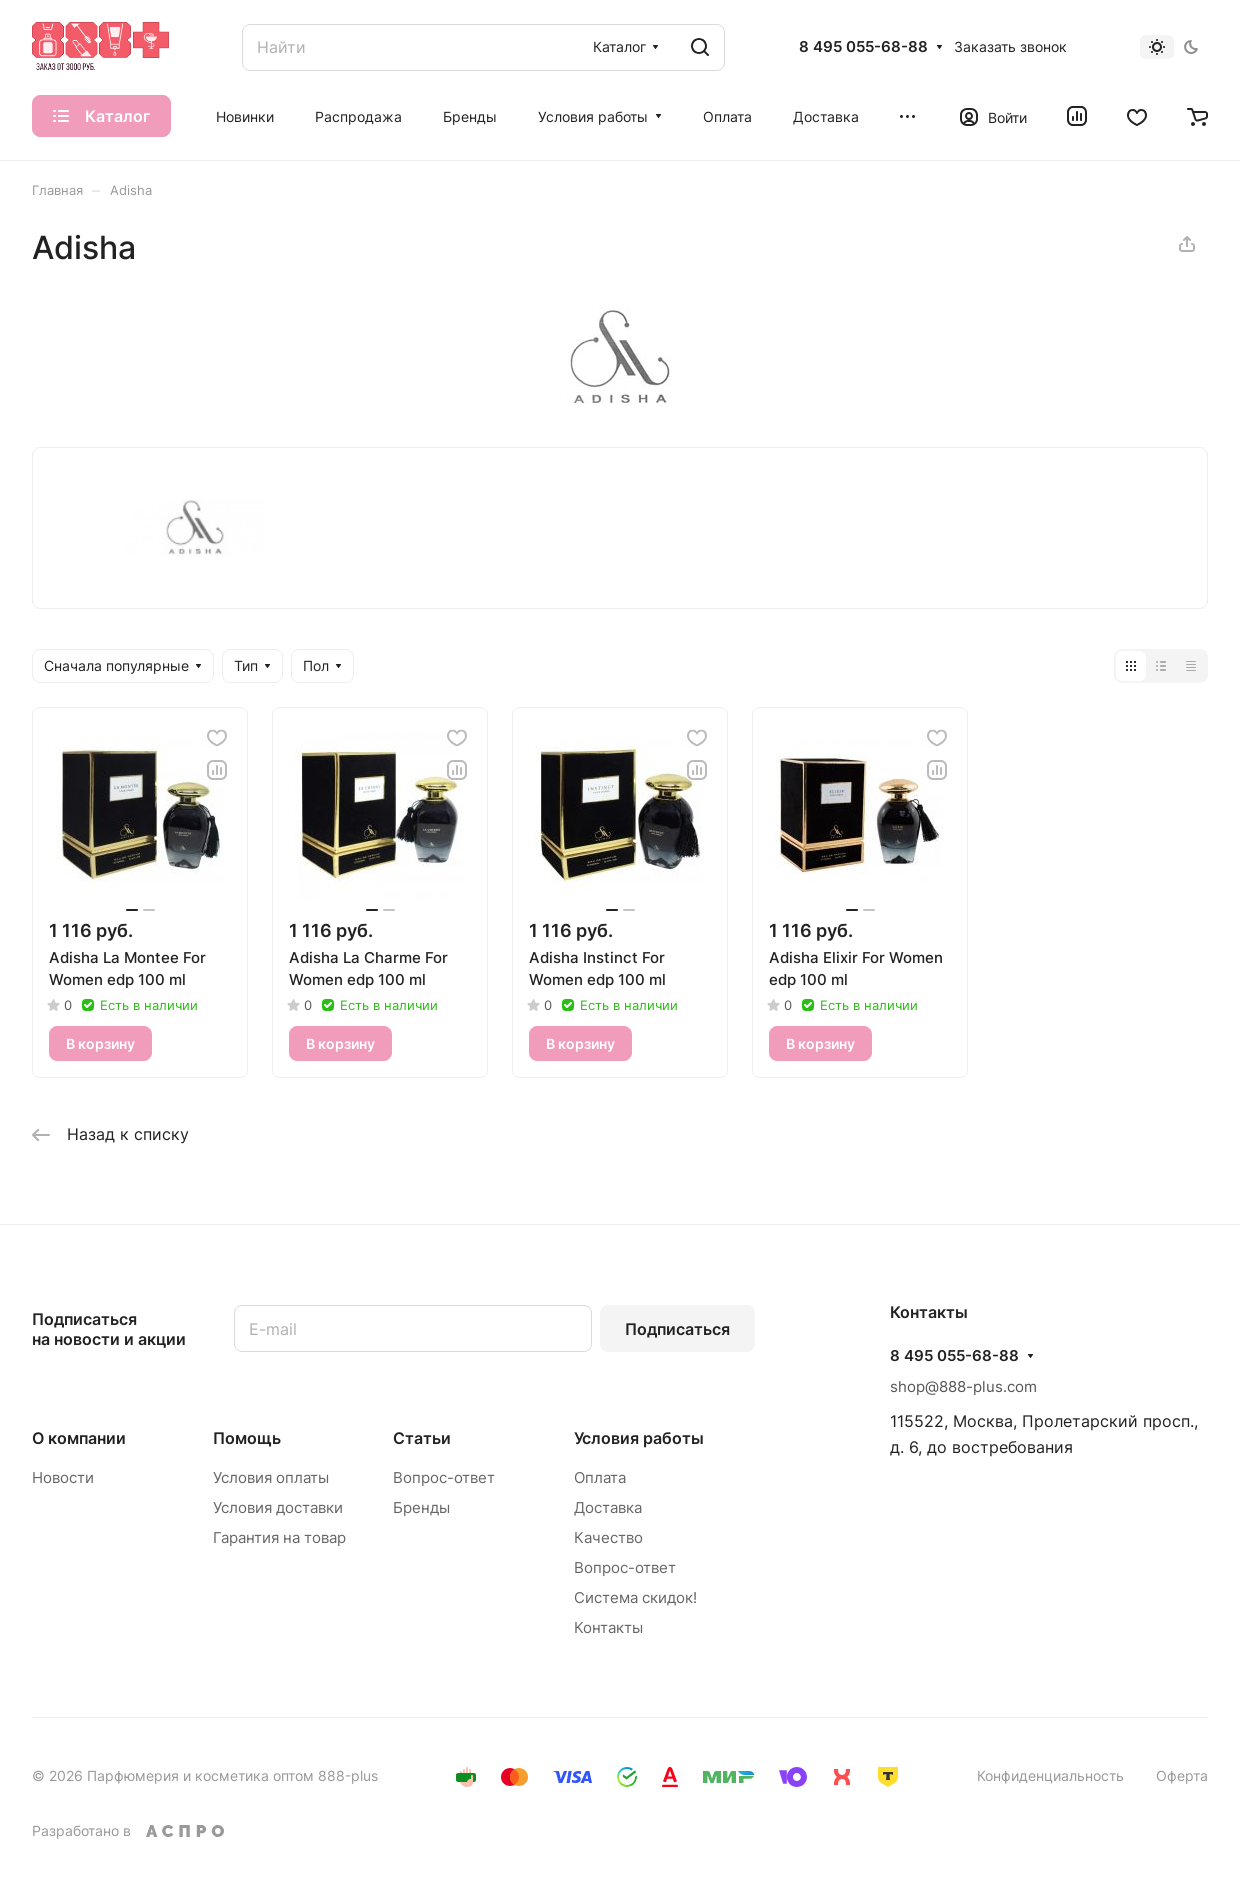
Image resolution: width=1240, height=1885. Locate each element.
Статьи (422, 1438)
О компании (79, 1438)
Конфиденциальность (1050, 1775)
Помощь (247, 1438)
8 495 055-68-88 (863, 47)
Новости (63, 1477)
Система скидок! (635, 1597)
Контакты (608, 1627)
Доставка (608, 1507)
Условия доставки (278, 1507)
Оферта (1182, 1775)
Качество (608, 1537)
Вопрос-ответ (444, 1477)
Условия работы (639, 1438)
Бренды (421, 1507)
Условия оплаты (271, 1477)
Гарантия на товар (279, 1537)
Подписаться (677, 1329)
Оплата (600, 1477)
